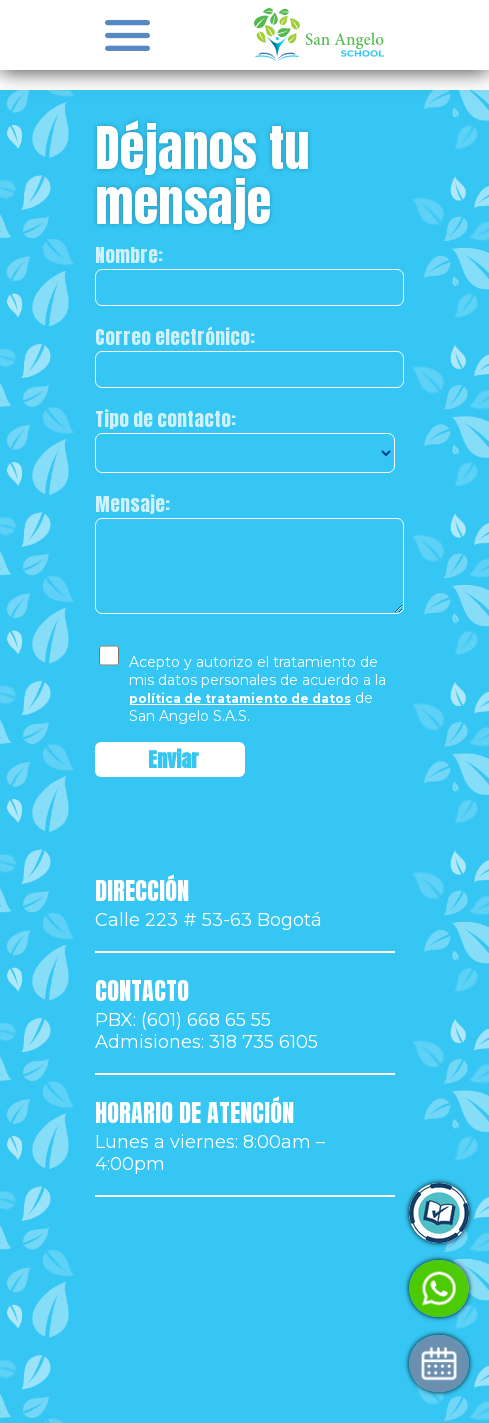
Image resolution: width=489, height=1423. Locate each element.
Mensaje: (132, 504)
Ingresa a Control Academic (266, 1213)
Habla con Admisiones (243, 1288)
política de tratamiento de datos (240, 698)
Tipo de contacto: (165, 419)
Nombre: (129, 255)
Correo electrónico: (175, 337)
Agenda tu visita (218, 1363)
